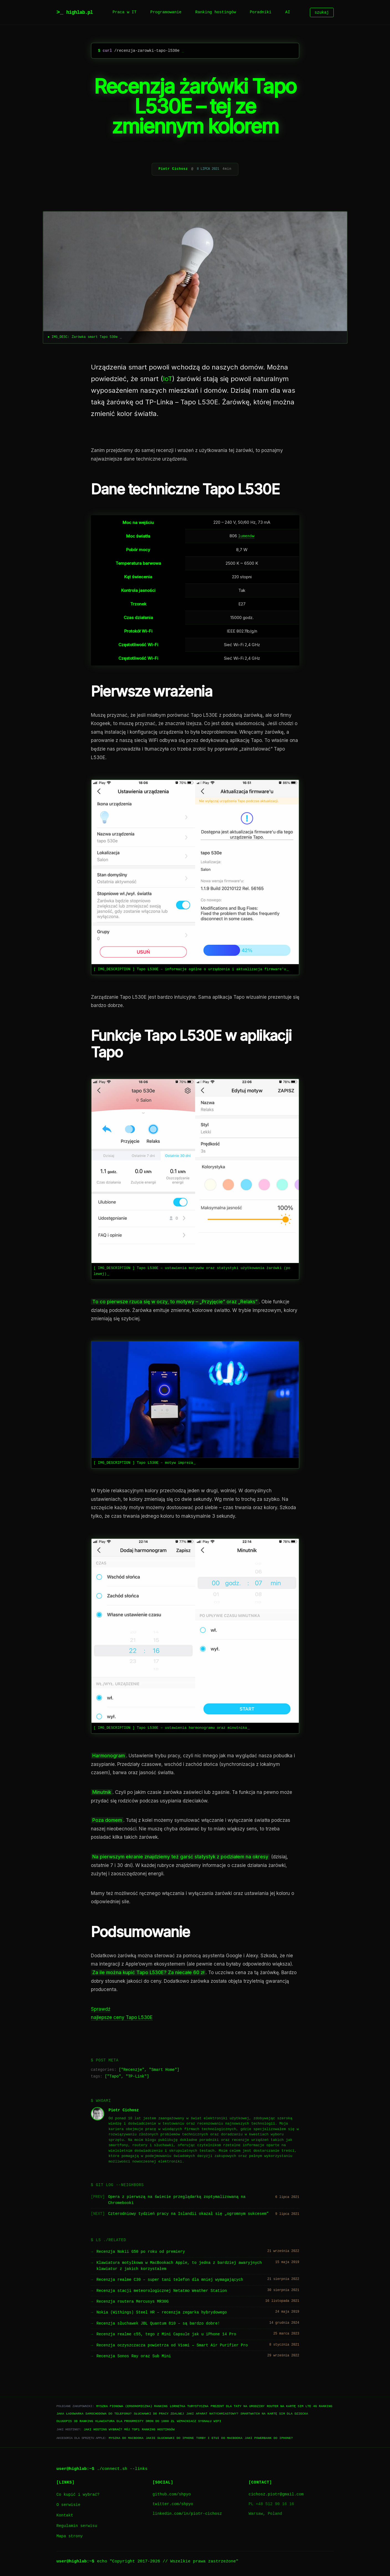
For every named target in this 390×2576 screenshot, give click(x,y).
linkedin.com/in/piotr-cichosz (187, 2513)
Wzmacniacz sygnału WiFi (199, 2421)
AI (287, 12)
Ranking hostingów (215, 12)
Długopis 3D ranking (75, 2421)
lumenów (246, 535)
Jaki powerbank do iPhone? (268, 2438)
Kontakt (65, 2515)
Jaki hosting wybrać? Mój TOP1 (112, 2429)
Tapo (114, 2076)
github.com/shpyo (171, 2494)
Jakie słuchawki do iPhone (170, 2438)
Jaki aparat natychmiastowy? (212, 2413)
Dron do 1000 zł (160, 2421)
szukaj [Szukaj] (322, 12)
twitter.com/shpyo (172, 2503)
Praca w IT (124, 12)
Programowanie (165, 12)
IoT (167, 379)
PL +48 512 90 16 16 (271, 2503)
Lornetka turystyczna (189, 2406)
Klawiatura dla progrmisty (119, 2421)
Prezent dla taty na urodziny (238, 2406)
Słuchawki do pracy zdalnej (159, 2413)
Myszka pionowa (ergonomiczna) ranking (131, 2406)
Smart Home (163, 2069)
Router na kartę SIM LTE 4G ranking (299, 2406)
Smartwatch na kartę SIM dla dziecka (274, 2413)
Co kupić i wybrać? (78, 2494)
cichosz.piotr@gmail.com (276, 2494)
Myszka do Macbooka (126, 2438)
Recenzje (132, 2069)
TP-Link (136, 2076)
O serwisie (68, 2505)
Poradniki (260, 12)
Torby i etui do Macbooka (219, 2438)
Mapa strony (70, 2536)
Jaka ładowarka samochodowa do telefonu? (94, 2413)
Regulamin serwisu (77, 2525)
